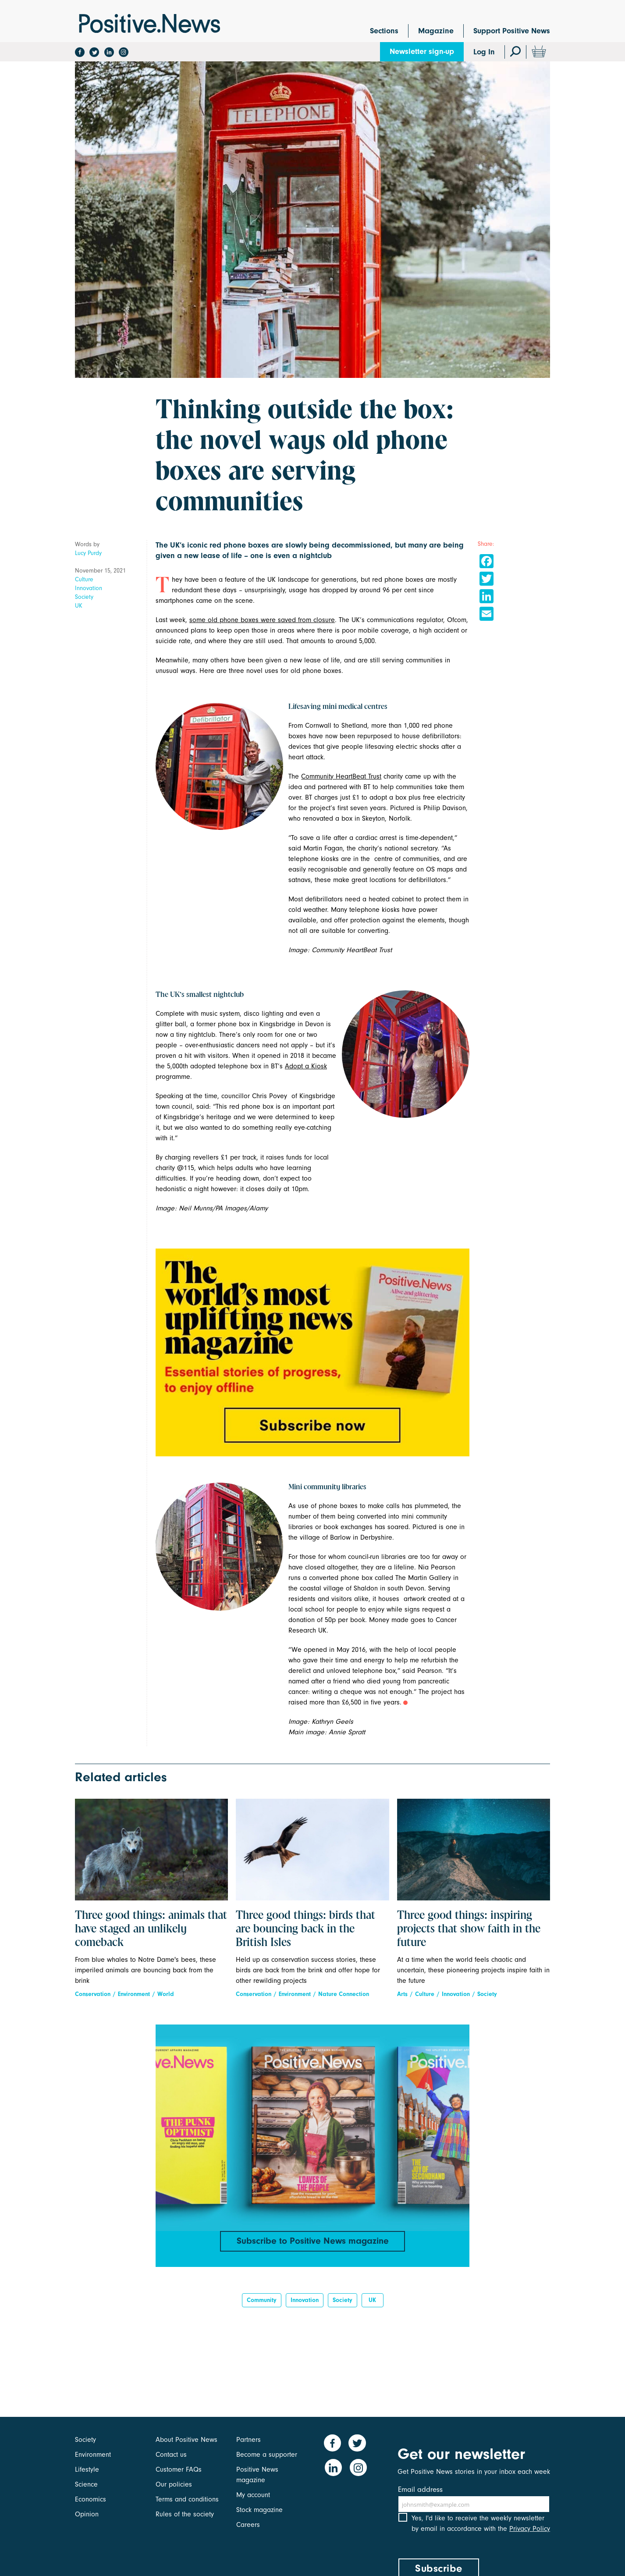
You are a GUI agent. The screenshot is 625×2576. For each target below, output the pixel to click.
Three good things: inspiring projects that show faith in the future (468, 1929)
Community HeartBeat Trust (341, 776)
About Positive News (186, 2440)
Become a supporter (266, 2455)
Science (86, 2484)
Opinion (87, 2514)
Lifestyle (87, 2469)
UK (78, 605)
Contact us (171, 2455)
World (165, 1994)
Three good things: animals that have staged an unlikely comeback (151, 1929)
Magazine (436, 31)
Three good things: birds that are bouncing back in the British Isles (305, 1929)
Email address (420, 2489)
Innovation (88, 588)
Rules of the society (185, 2514)
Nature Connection (343, 1994)
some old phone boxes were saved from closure (262, 620)
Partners (248, 2440)
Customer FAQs (179, 2469)
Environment (134, 1994)
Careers (248, 2525)
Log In (484, 52)
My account (253, 2495)
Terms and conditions (187, 2499)
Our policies (174, 2484)
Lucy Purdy (88, 553)
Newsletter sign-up (422, 51)
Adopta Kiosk (306, 1066)
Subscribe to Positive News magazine (312, 2241)
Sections (384, 31)
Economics (90, 2499)
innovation (305, 2303)
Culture (84, 579)
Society (84, 597)
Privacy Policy (529, 2536)
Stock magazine (259, 2510)
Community (262, 2303)
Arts (402, 1994)
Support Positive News (511, 31)
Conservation (92, 1994)
